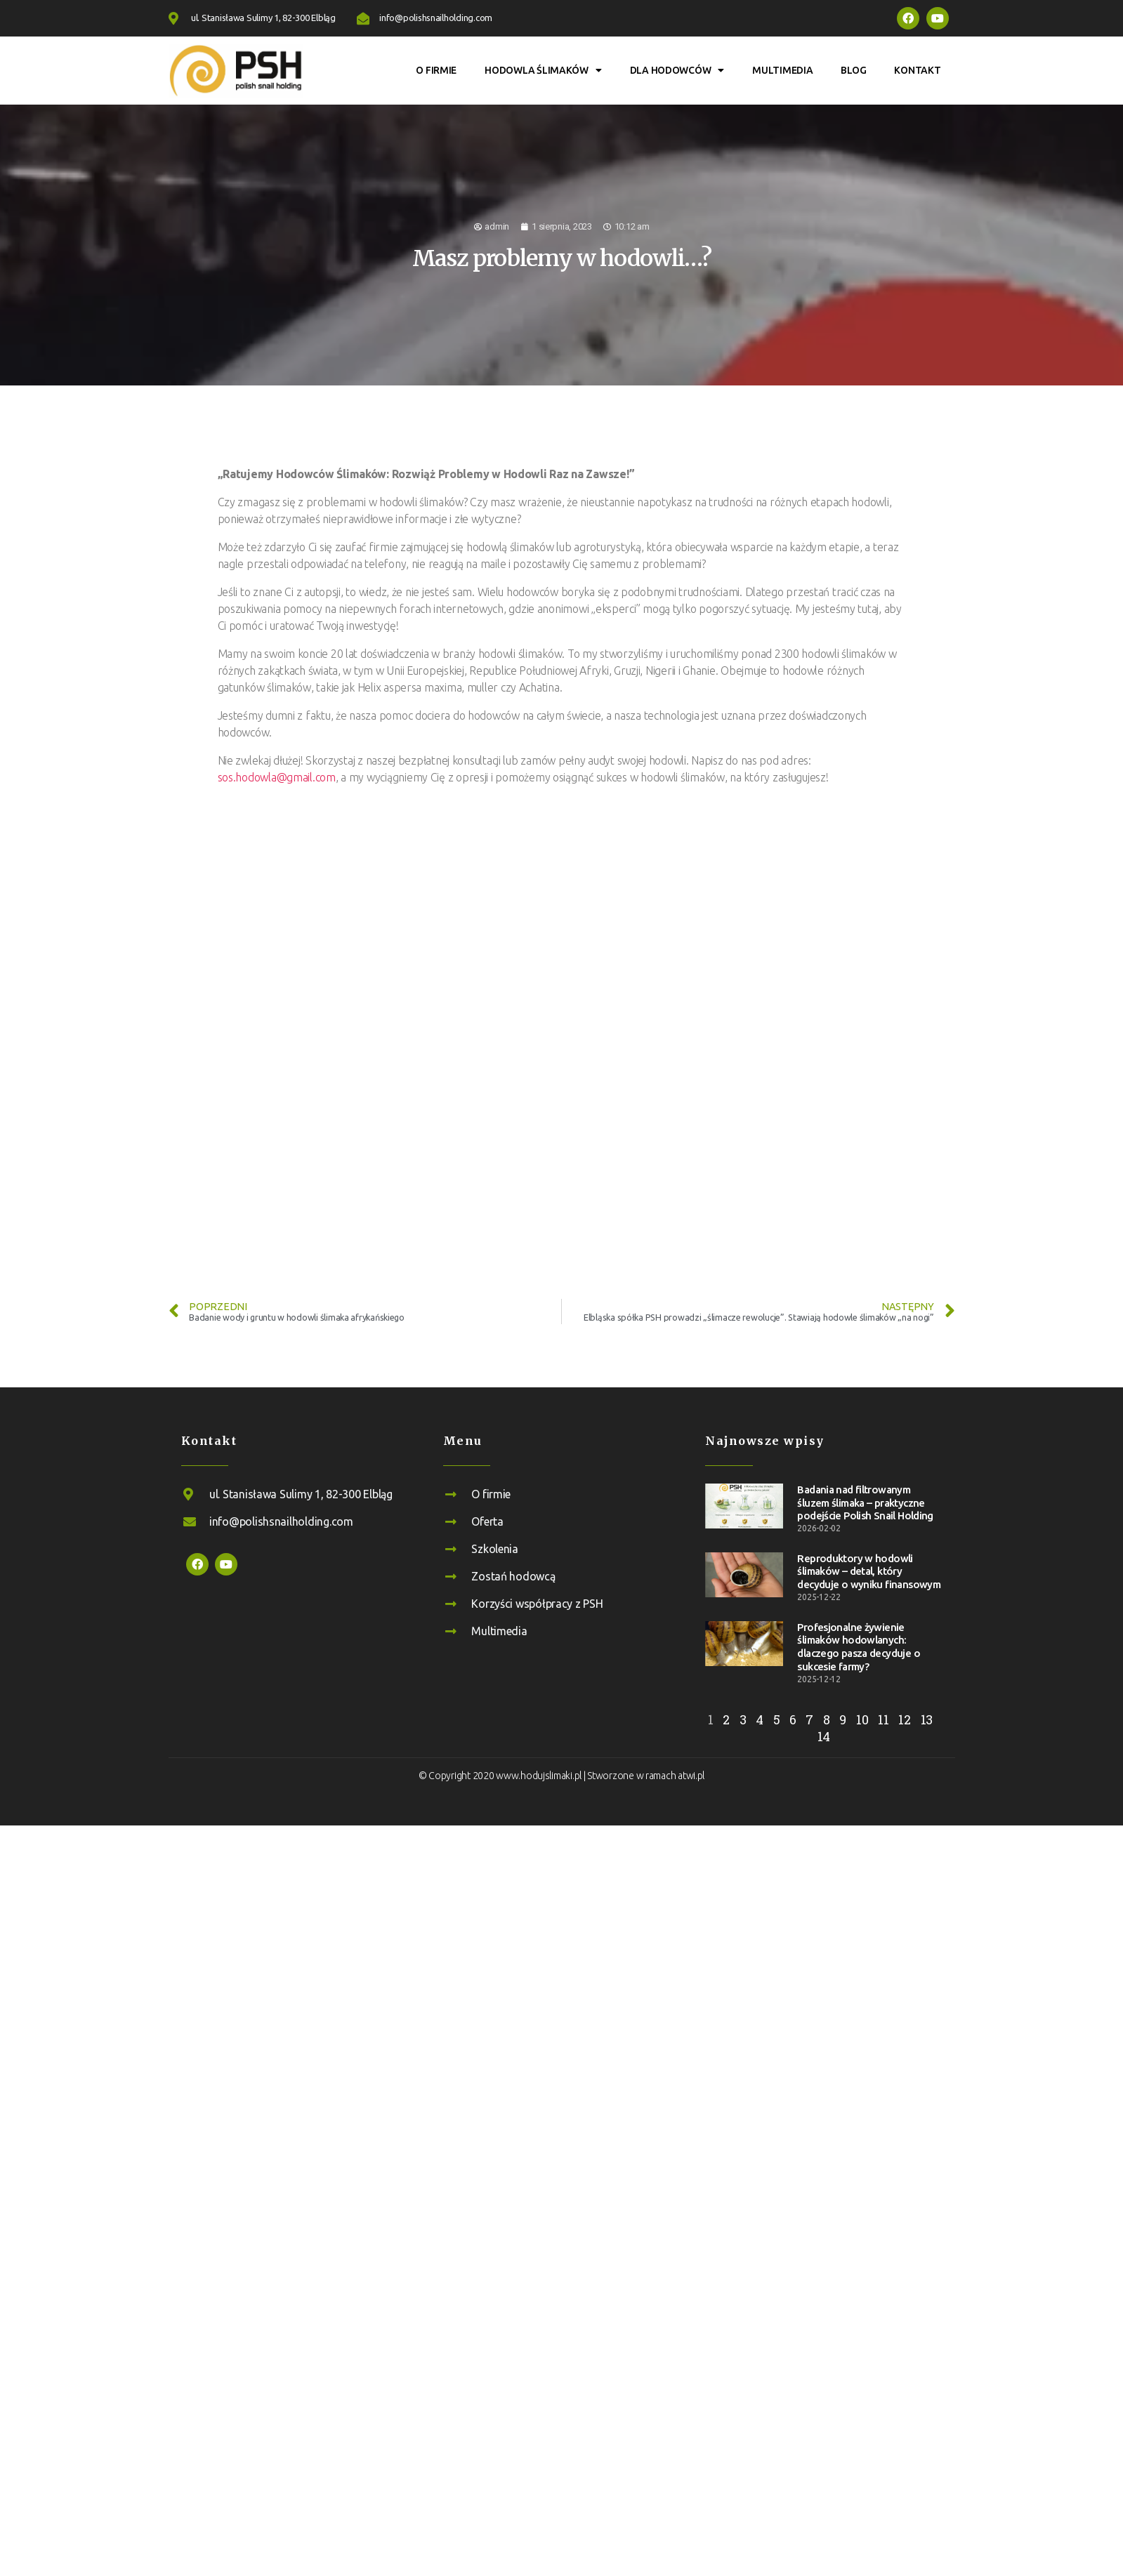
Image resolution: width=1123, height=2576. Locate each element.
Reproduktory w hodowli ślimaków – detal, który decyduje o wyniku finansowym (868, 1571)
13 (927, 1719)
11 (883, 1719)
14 (823, 1736)
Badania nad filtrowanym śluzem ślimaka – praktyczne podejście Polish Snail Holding (865, 1503)
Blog (853, 70)
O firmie (436, 70)
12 (904, 1719)
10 (862, 1719)
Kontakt (917, 70)
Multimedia (782, 70)
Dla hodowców (677, 70)
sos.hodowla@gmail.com (277, 777)
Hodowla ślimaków (543, 70)
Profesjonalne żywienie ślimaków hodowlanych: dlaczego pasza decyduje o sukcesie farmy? (858, 1646)
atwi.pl (691, 1775)
